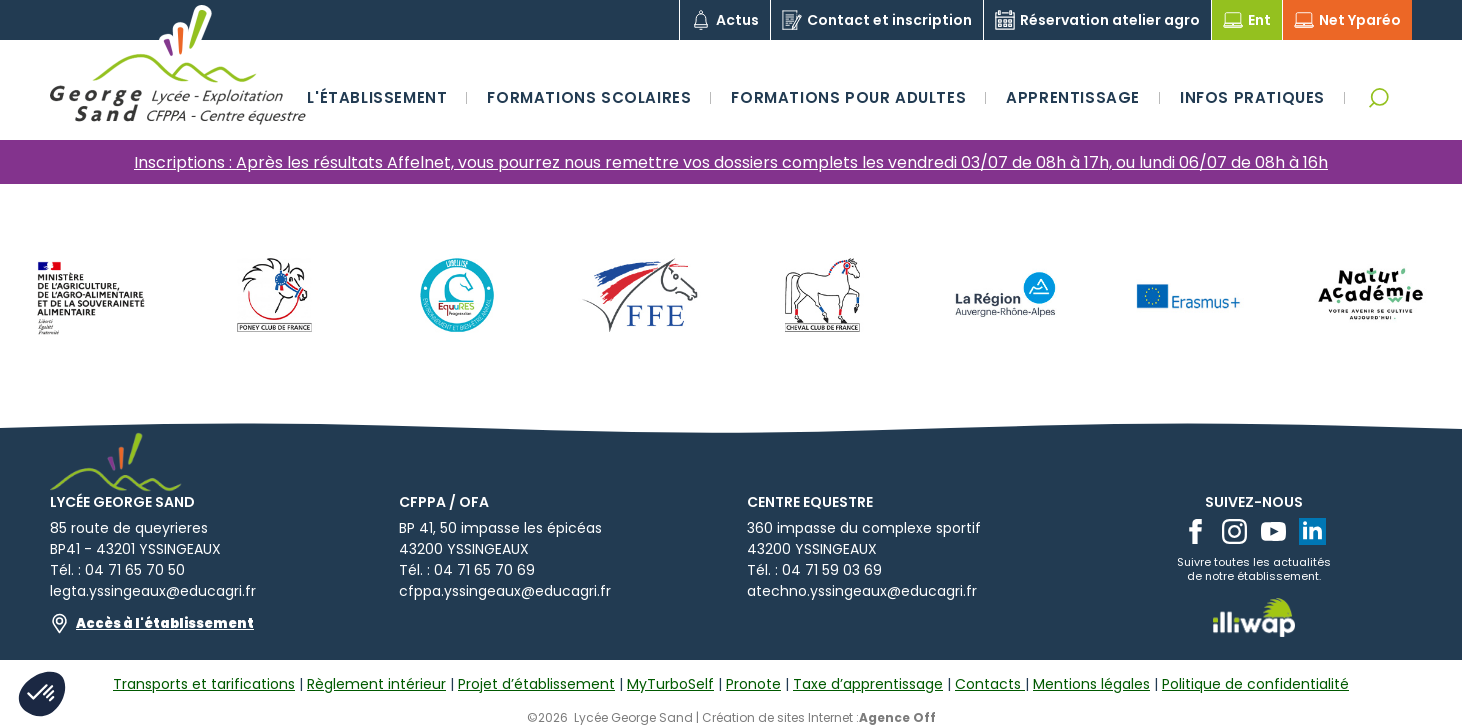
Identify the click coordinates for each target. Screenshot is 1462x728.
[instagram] (1234, 531)
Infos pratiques (1252, 97)
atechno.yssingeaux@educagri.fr (862, 591)
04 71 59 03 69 (832, 570)
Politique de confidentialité (1255, 684)
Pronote (753, 684)
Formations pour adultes (848, 97)
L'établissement (377, 97)
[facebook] (1195, 531)
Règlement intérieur (376, 684)
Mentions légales (1091, 684)
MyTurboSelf (670, 684)
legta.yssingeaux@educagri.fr (153, 591)
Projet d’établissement (536, 684)
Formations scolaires (589, 97)
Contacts (990, 684)
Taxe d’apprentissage (868, 684)
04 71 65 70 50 (135, 570)
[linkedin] (1312, 531)
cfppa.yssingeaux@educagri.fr (505, 591)
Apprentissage (1073, 97)
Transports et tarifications (204, 684)
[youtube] (1273, 531)
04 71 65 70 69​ (484, 570)
